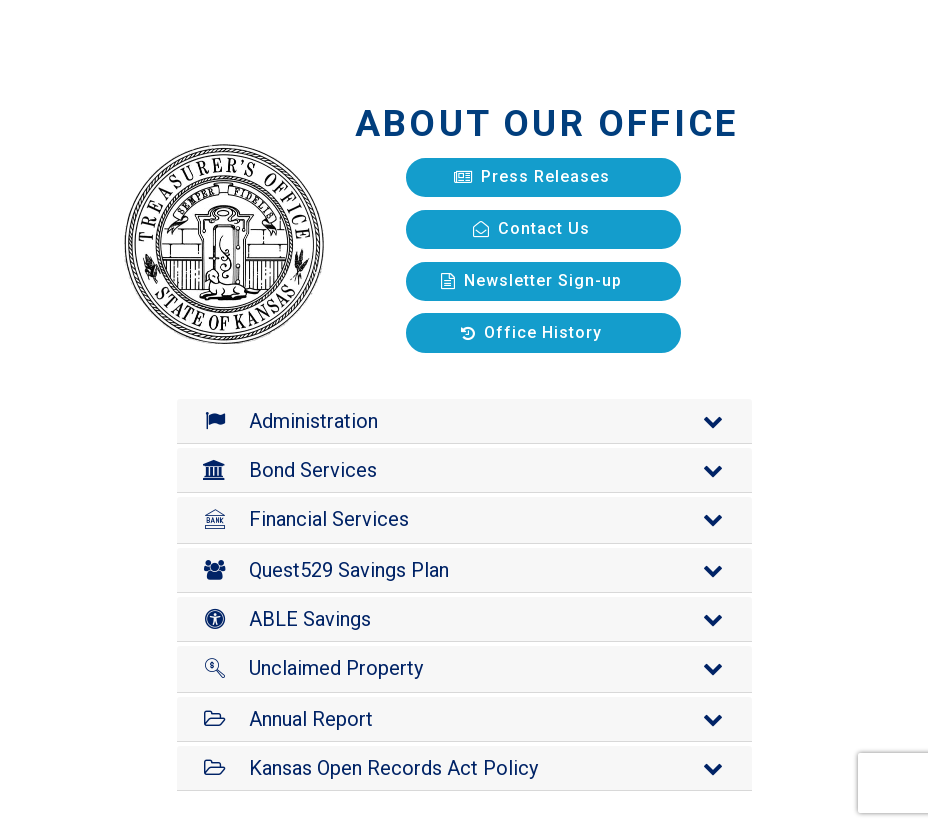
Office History (531, 332)
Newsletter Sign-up (531, 280)
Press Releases (532, 176)
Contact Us (531, 228)
